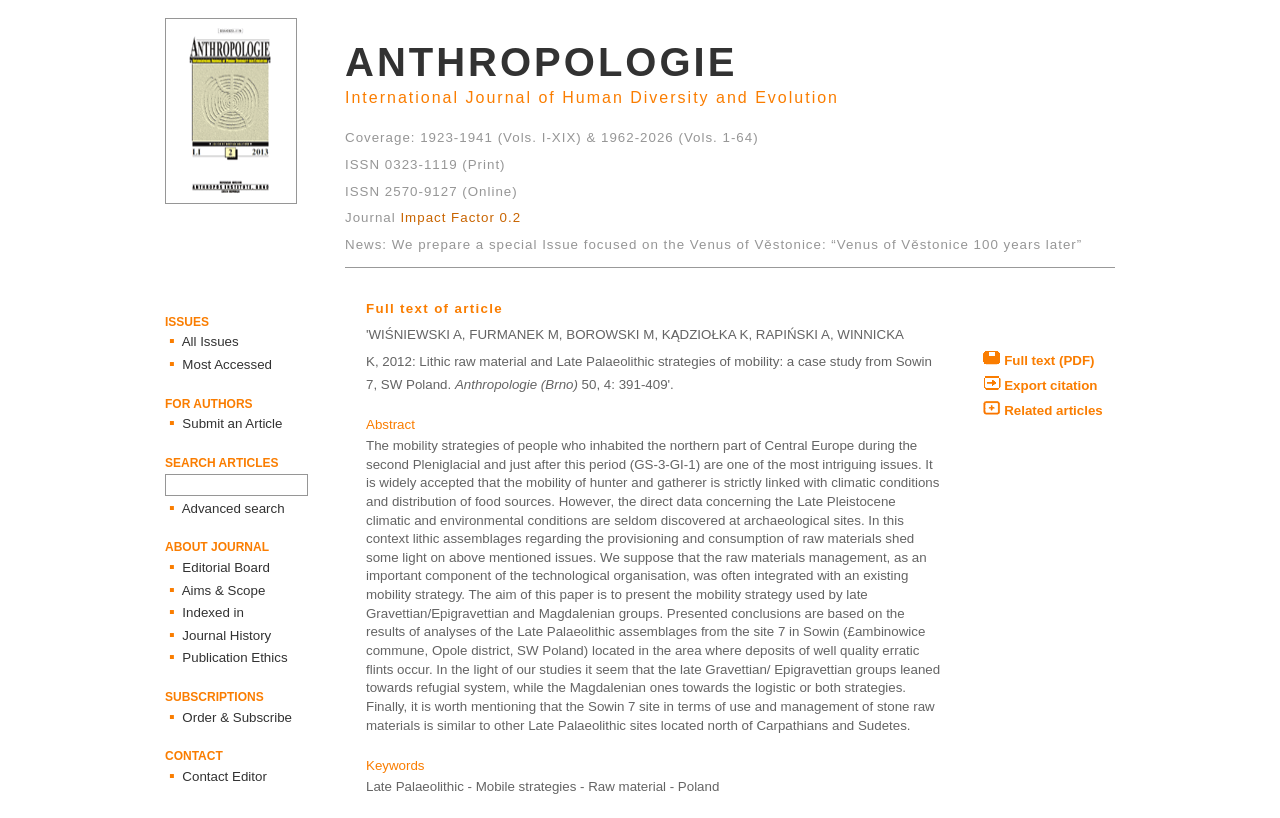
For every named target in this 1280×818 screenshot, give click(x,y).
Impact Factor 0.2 (460, 217)
